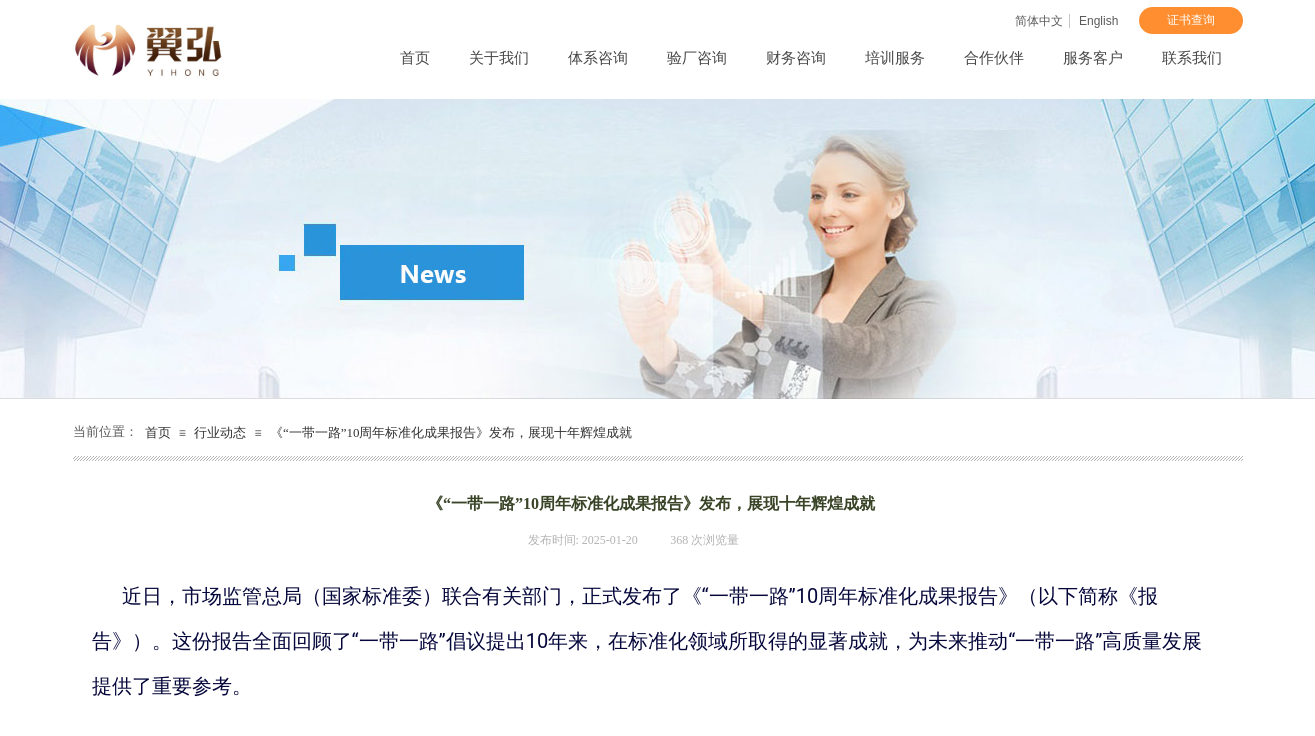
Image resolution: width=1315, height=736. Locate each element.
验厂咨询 (697, 58)
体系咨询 (598, 58)
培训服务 (895, 58)
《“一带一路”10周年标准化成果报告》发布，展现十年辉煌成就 (451, 432)
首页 (415, 58)
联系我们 (1192, 58)
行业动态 (220, 432)
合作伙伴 (994, 58)
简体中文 (1039, 21)
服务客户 (1093, 58)
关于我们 (499, 58)
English (1098, 21)
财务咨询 (796, 58)
